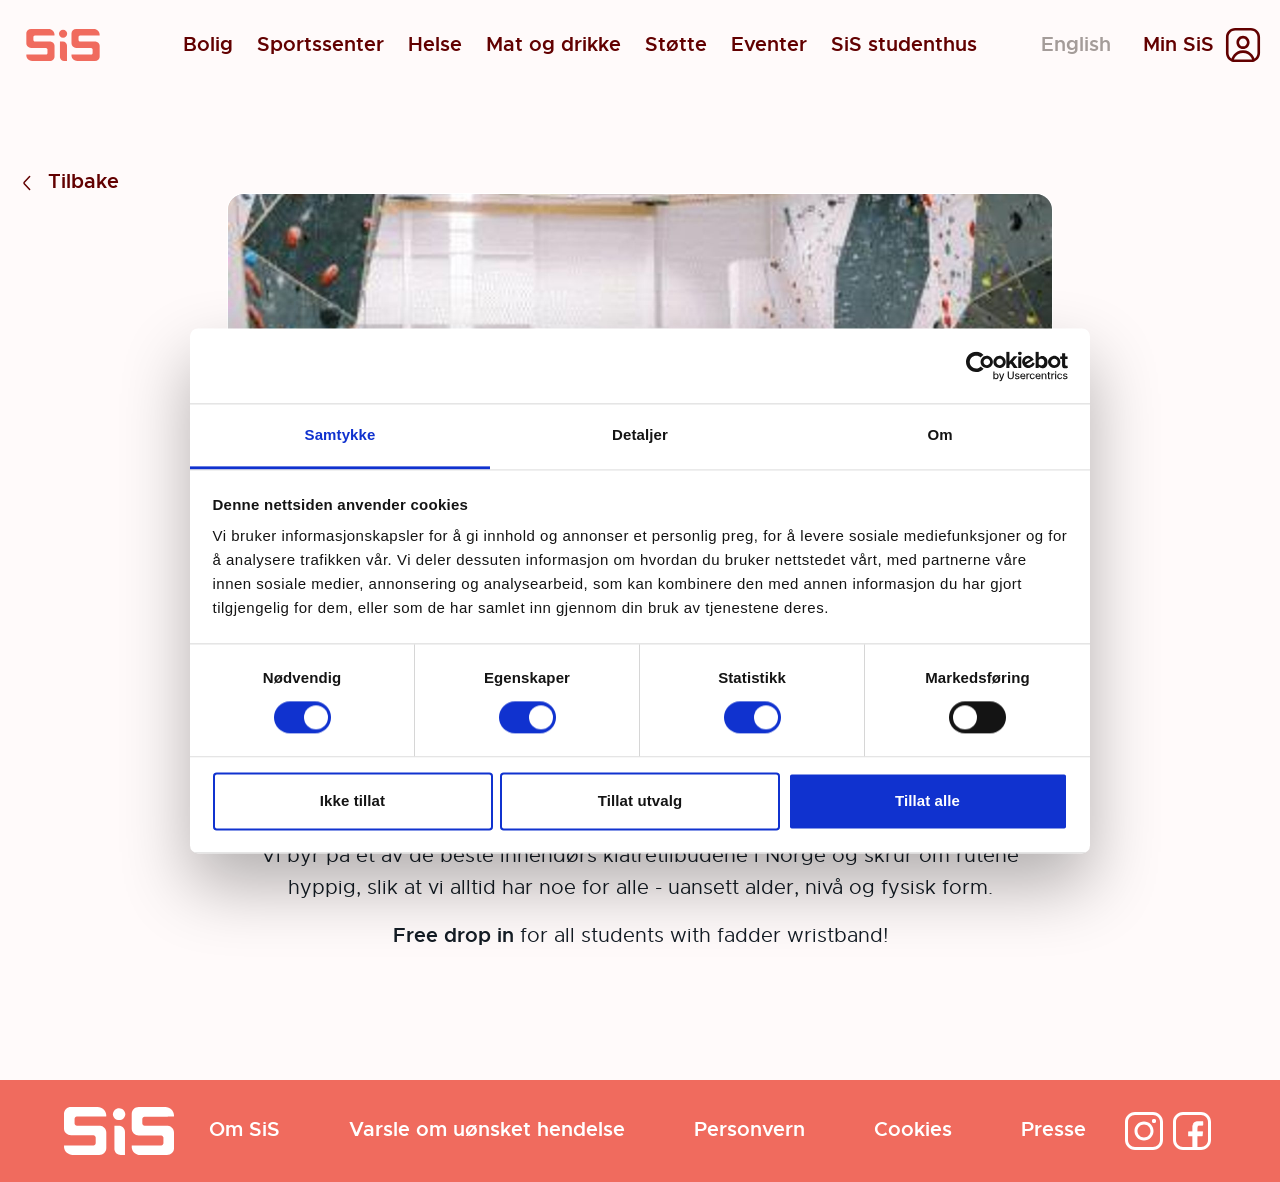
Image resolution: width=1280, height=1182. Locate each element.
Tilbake (67, 182)
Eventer (769, 45)
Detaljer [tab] (640, 434)
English (1076, 44)
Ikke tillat (352, 800)
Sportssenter (320, 45)
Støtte (676, 45)
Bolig (208, 45)
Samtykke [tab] (340, 434)
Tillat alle (927, 800)
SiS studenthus (904, 45)
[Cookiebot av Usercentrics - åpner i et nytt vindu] (980, 366)
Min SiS (1178, 45)
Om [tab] (939, 434)
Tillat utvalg (640, 800)
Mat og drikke (553, 45)
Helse (435, 45)
